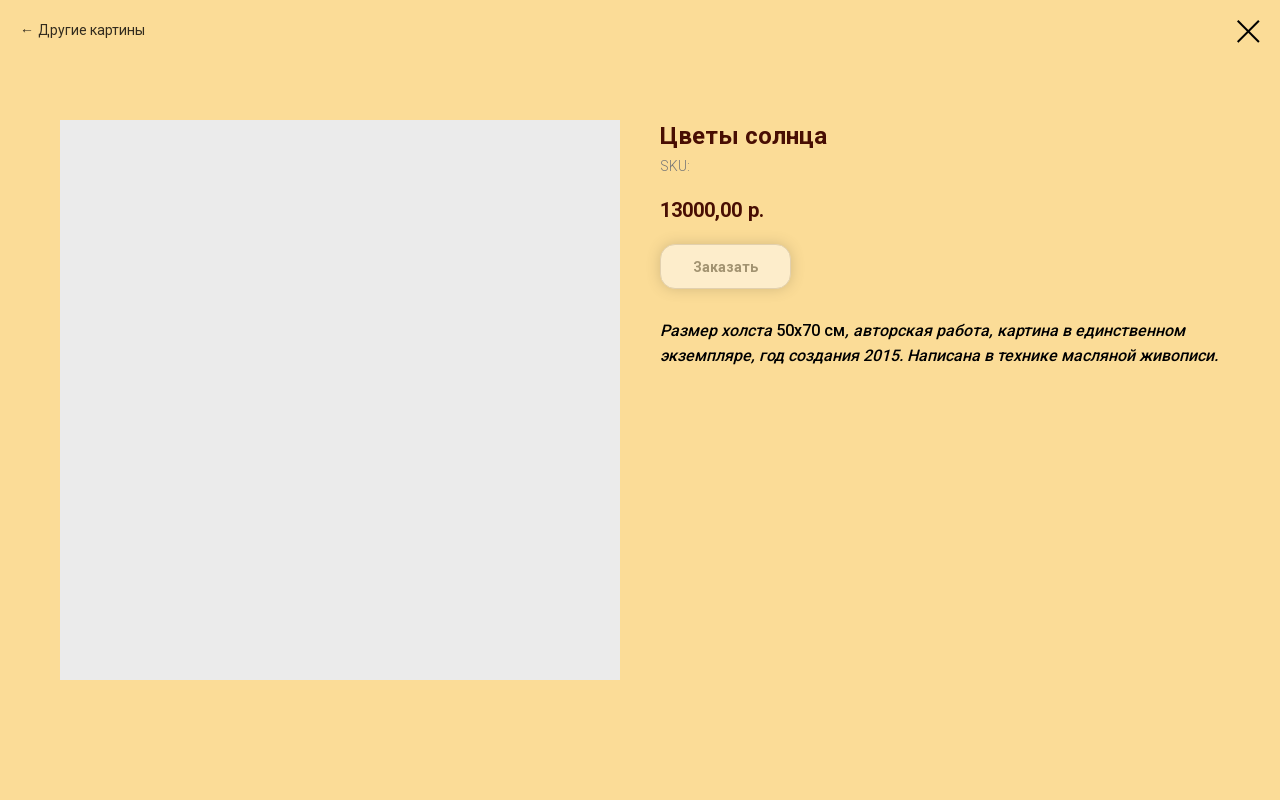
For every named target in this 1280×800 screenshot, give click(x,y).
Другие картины (91, 30)
